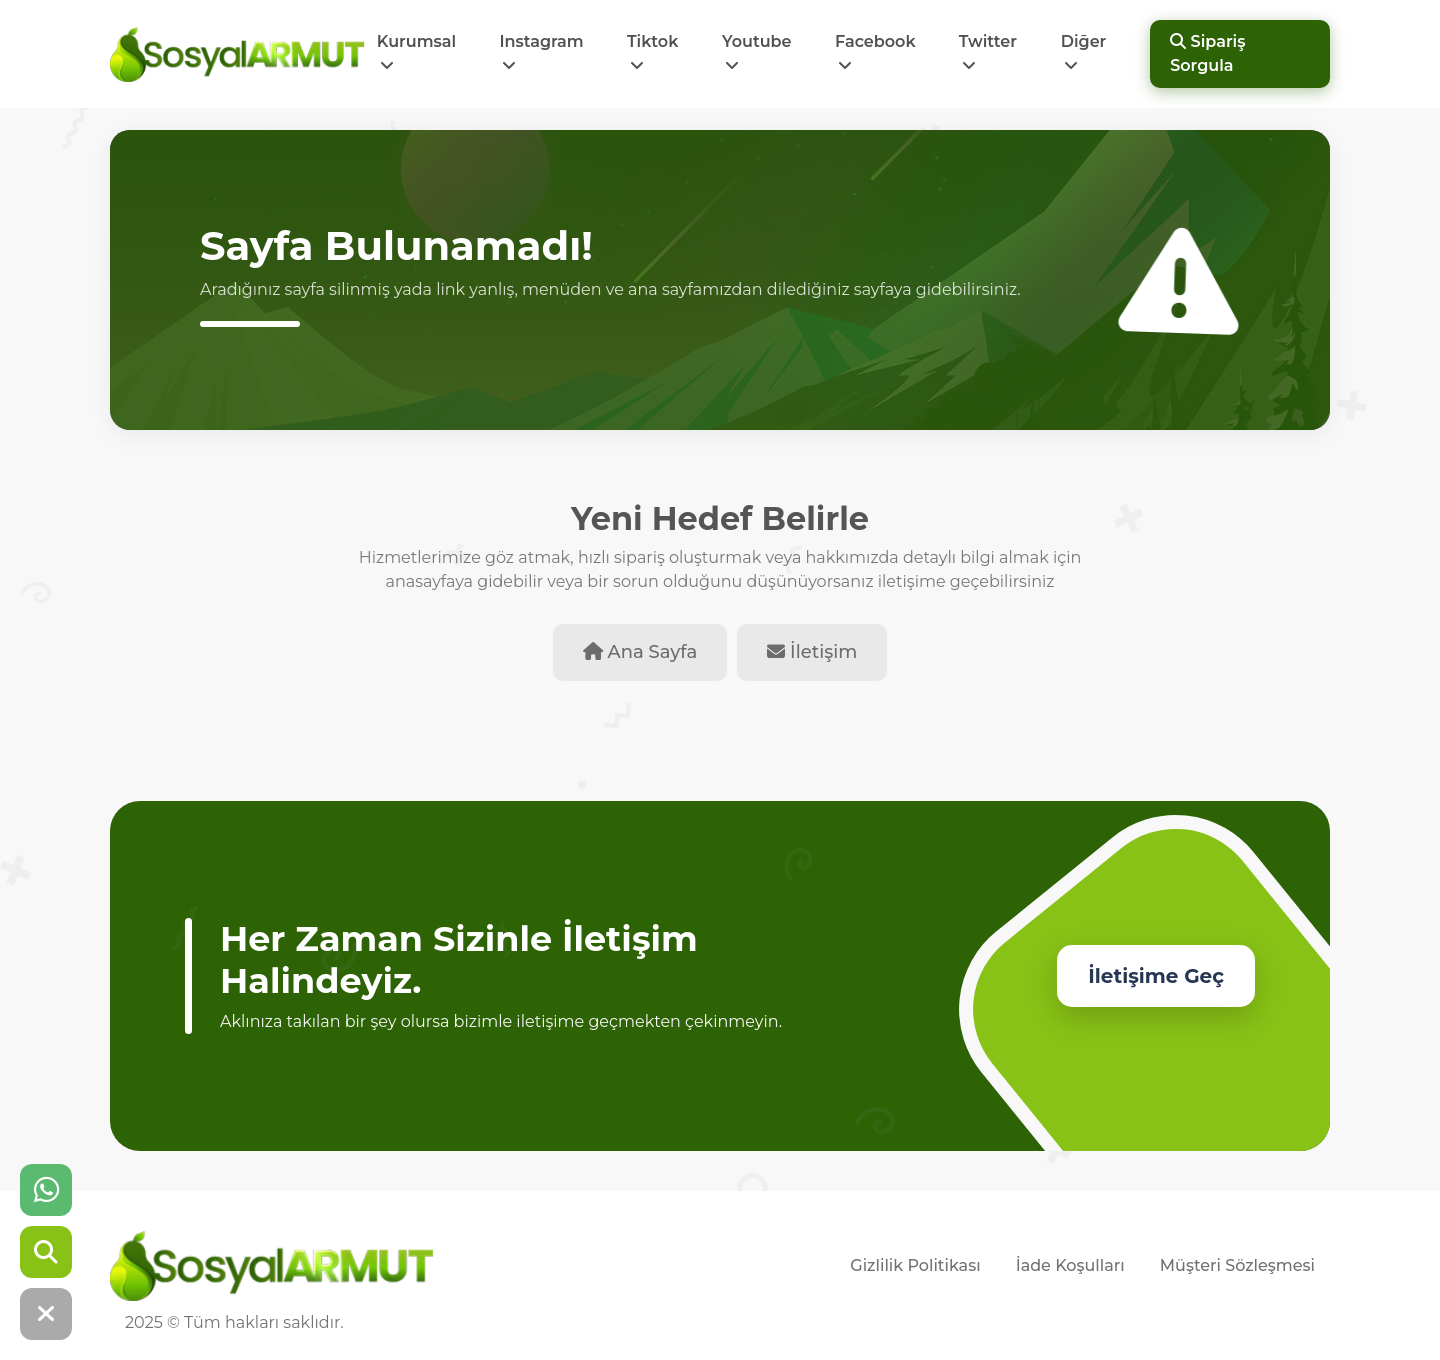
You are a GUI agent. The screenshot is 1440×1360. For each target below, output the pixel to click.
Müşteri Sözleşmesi (1237, 1265)
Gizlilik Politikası (915, 1265)
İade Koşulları (1070, 1265)
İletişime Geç (1156, 976)
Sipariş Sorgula (1207, 53)
